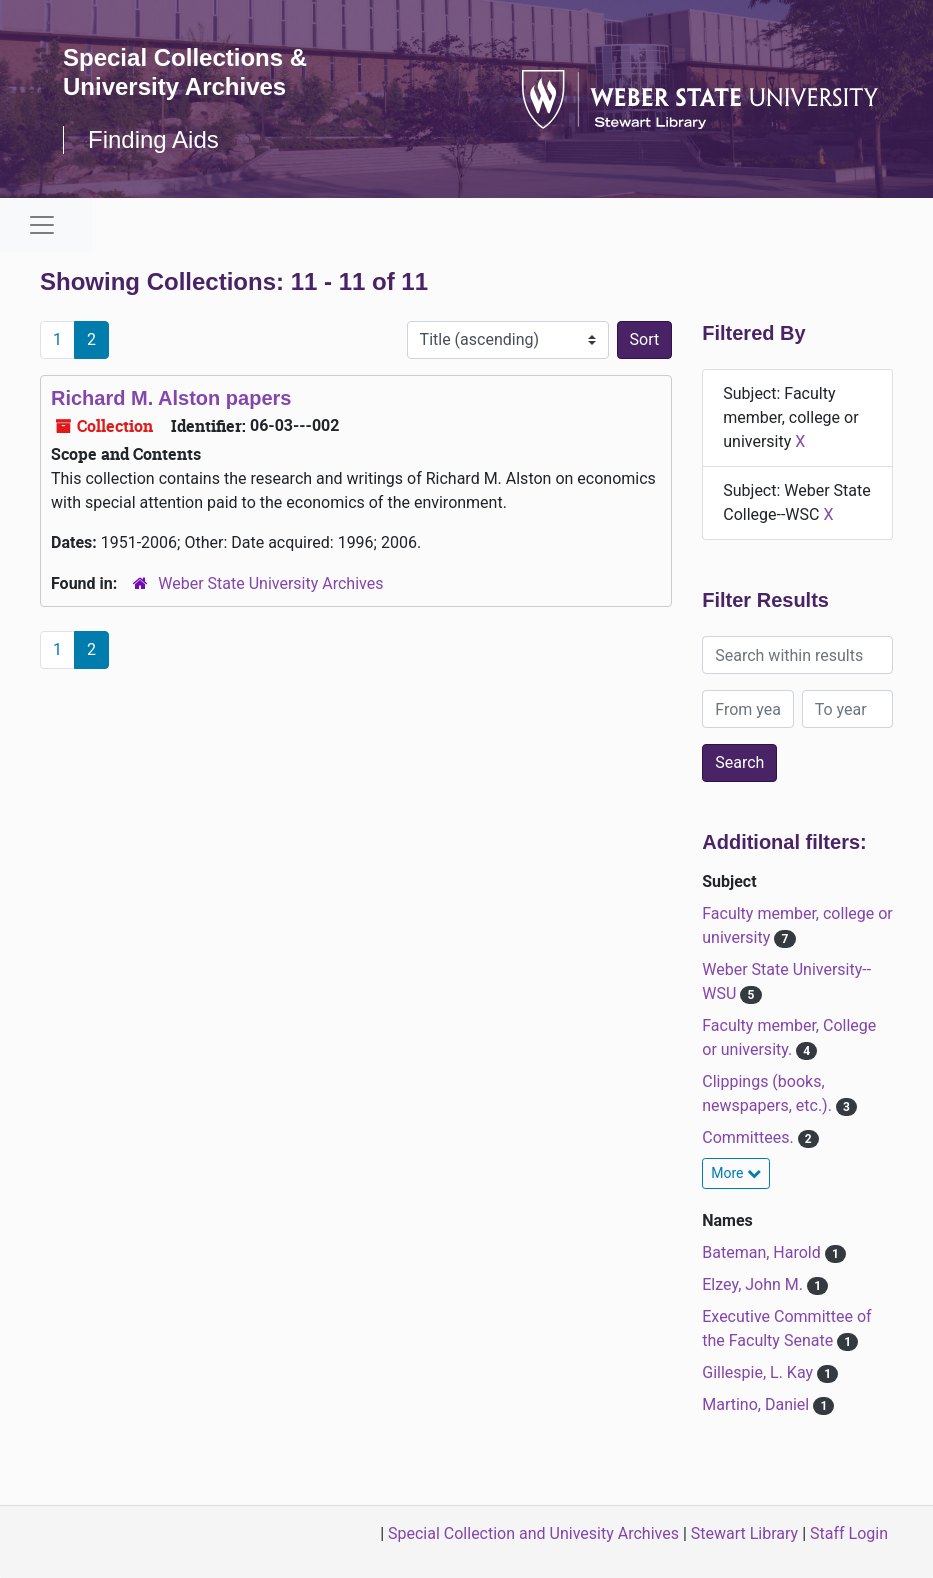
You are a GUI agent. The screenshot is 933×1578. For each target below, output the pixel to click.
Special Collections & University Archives (185, 72)
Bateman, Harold (763, 1252)
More (736, 1173)
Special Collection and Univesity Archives (533, 1533)
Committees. (749, 1137)
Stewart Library (744, 1533)
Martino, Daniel (757, 1404)
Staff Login (849, 1533)
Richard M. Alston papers (171, 398)
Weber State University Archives (270, 583)
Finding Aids (153, 139)
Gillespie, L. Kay (759, 1372)
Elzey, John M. (754, 1284)
